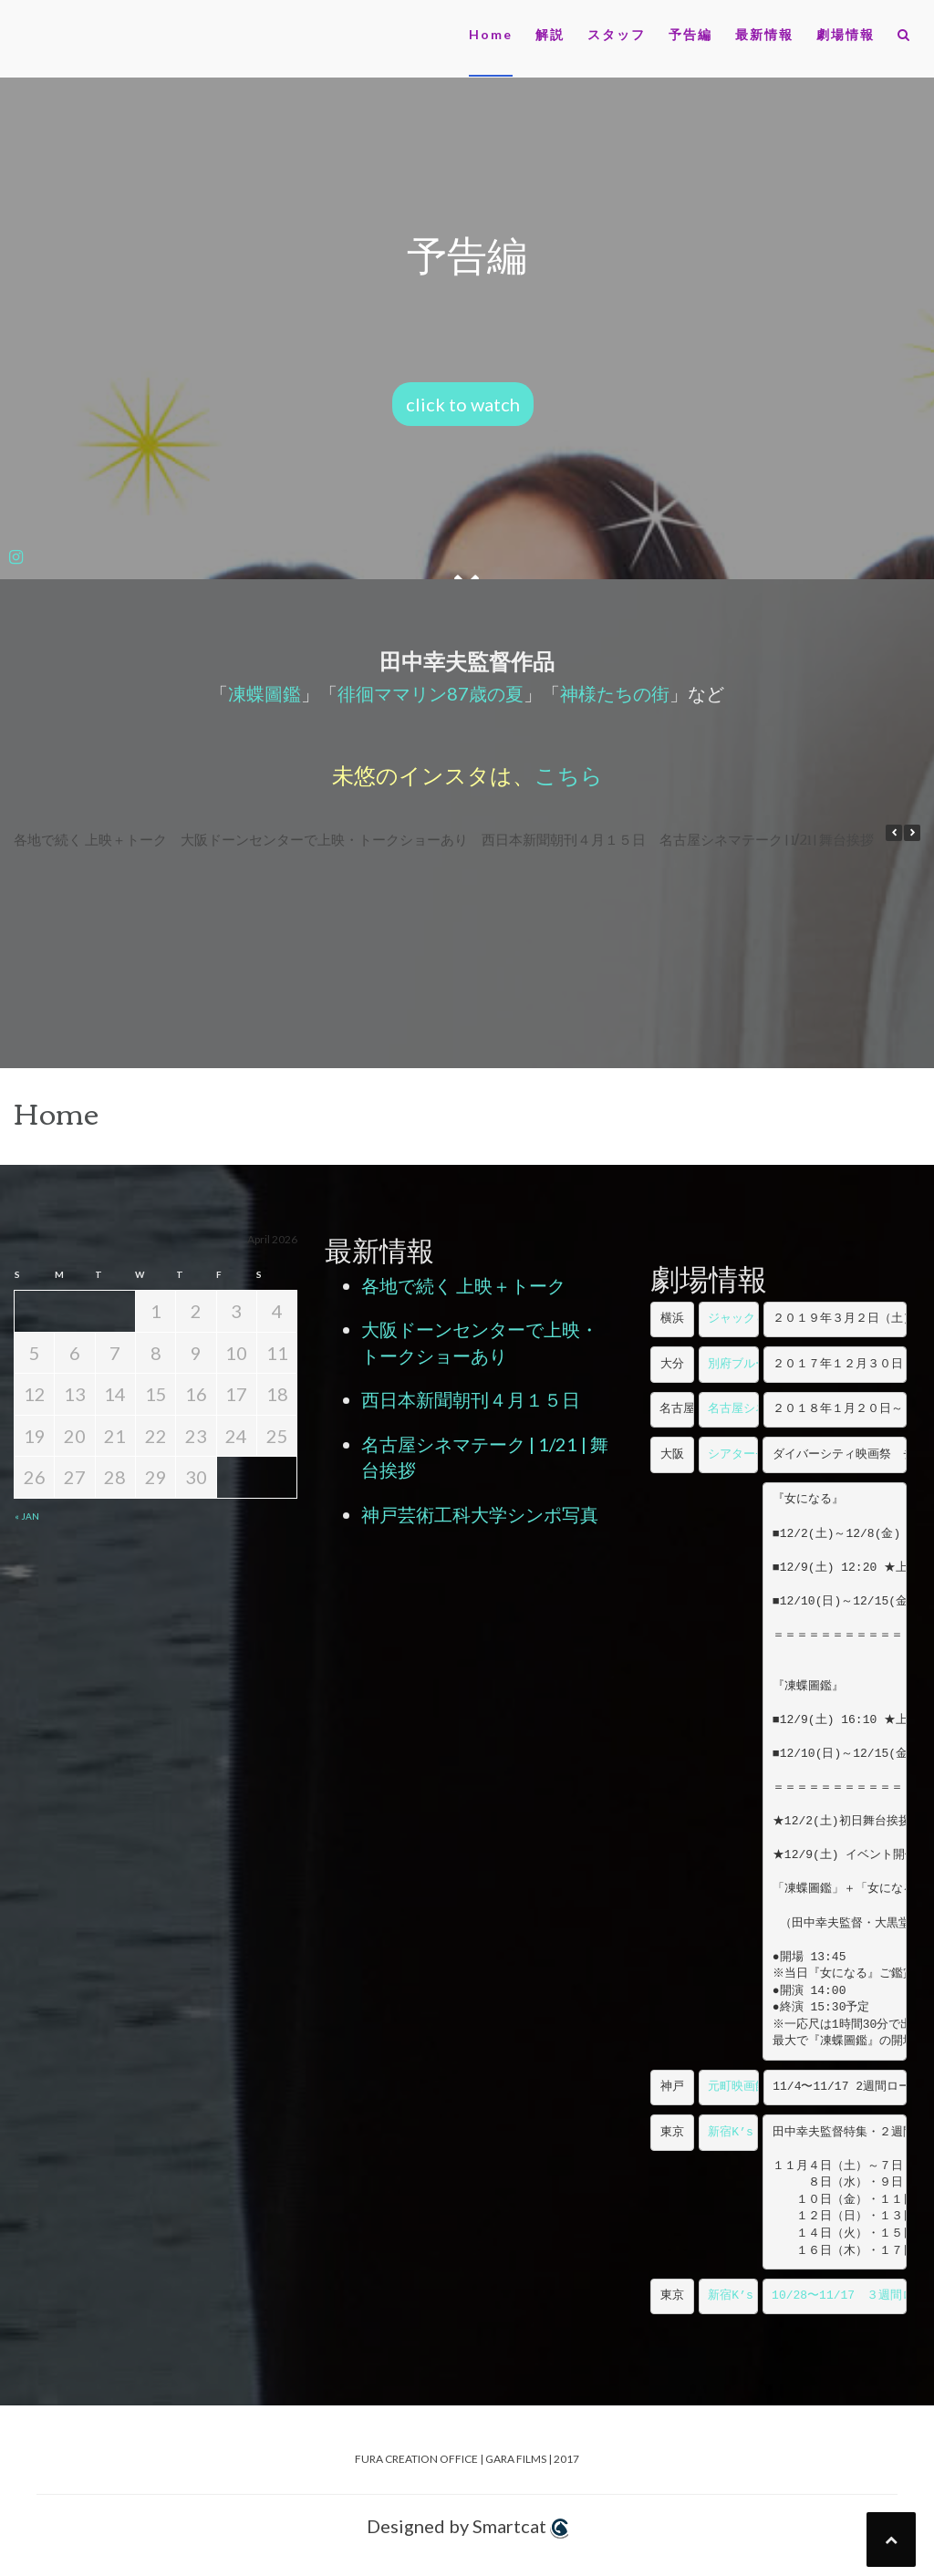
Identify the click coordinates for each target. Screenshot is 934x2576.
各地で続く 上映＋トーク (90, 838)
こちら (568, 773)
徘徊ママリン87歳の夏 (430, 693)
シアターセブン (749, 1454)
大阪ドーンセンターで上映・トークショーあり (324, 838)
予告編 (690, 34)
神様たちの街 (614, 693)
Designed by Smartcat (467, 2527)
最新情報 (764, 34)
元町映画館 (737, 2086)
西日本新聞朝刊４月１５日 (564, 838)
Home (491, 34)
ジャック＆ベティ (755, 1318)
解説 (550, 34)
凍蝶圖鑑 (264, 693)
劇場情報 (845, 34)
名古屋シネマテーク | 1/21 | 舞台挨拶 (766, 838)
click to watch (463, 404)
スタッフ (616, 34)
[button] (904, 38)
